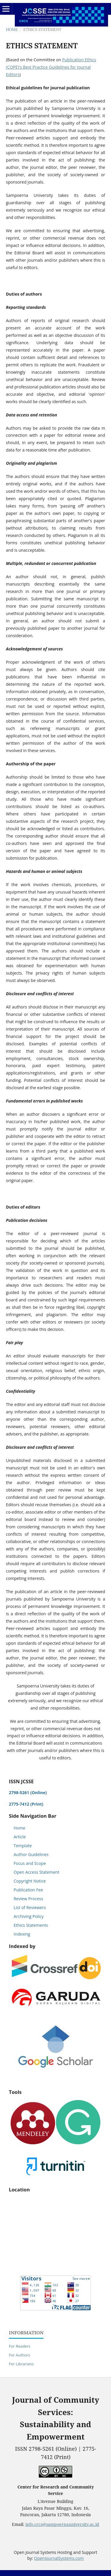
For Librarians (21, 2363)
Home (12, 29)
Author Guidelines (31, 1854)
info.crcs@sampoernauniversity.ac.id (62, 2524)
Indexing (22, 1934)
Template (23, 1845)
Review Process (28, 1898)
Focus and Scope (30, 1863)
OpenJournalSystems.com (59, 2558)
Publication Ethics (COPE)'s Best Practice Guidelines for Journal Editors (51, 67)
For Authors (19, 2355)
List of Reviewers (30, 1907)
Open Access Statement (36, 1872)
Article (20, 1837)
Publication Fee (28, 1890)
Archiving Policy (29, 1916)
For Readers (19, 2346)
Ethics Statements (31, 1925)
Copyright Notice (30, 1881)
